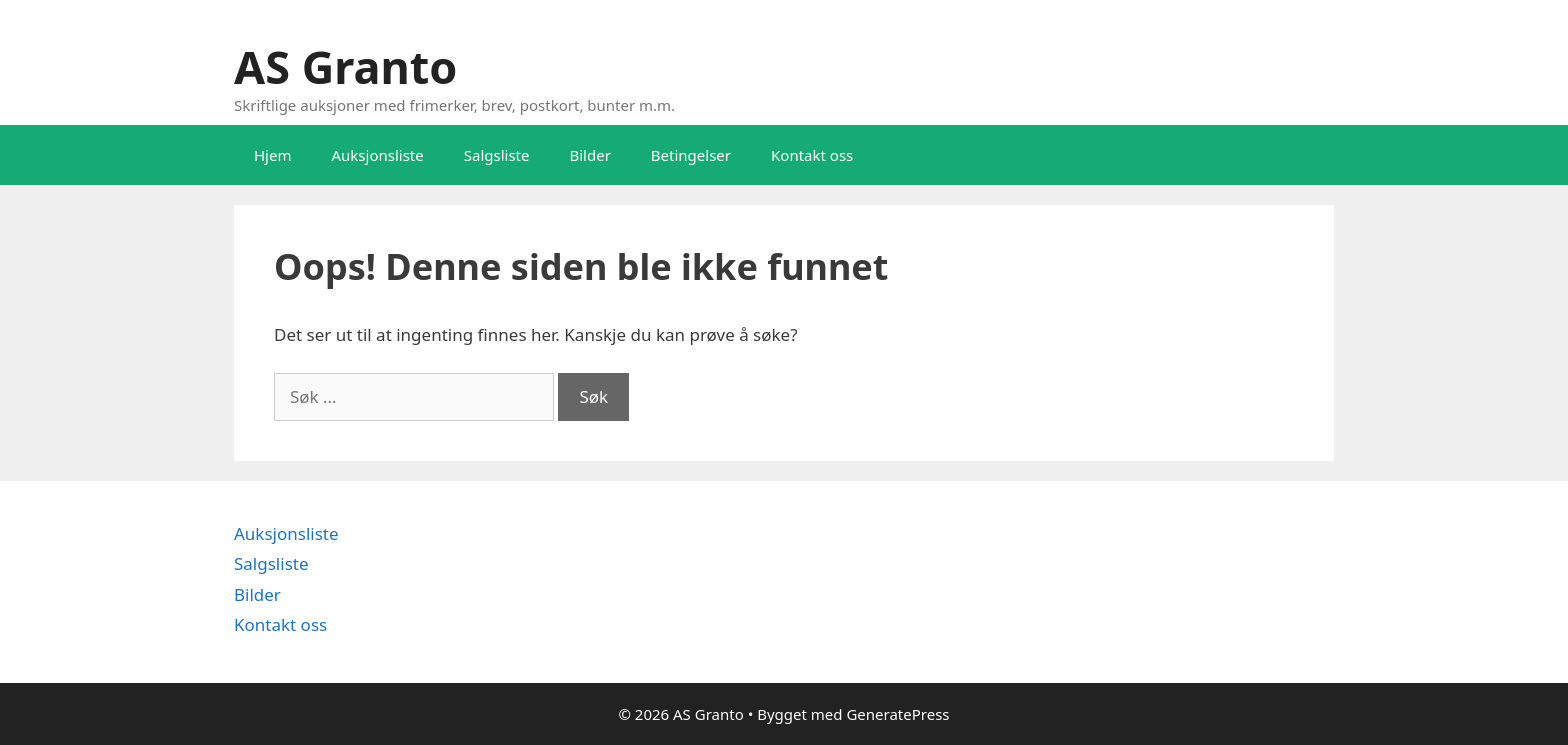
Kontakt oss (812, 155)
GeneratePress (897, 714)
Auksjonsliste (377, 155)
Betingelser (691, 155)
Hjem (272, 155)
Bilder (589, 155)
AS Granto (345, 66)
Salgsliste (497, 155)
